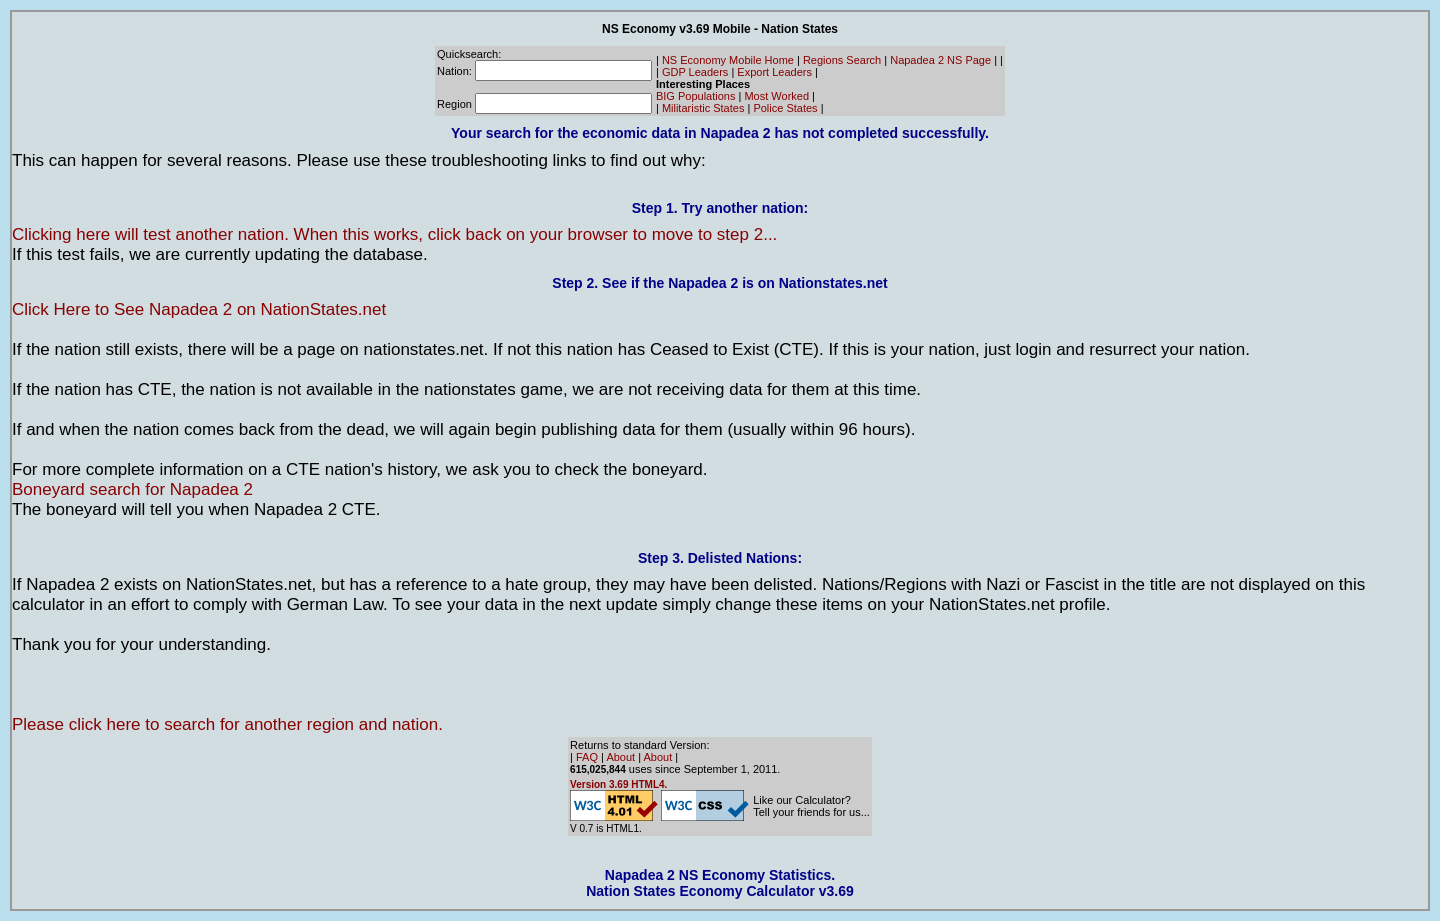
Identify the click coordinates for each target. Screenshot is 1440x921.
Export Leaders (774, 72)
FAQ (587, 757)
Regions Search (842, 60)
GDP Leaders (695, 72)
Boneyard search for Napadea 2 (132, 489)
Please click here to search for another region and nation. (227, 724)
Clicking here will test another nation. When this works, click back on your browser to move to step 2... (394, 234)
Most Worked (776, 96)
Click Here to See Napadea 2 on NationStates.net (199, 309)
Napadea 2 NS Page (940, 60)
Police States (785, 108)
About (620, 757)
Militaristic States (703, 108)
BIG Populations (696, 96)
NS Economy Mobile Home (728, 60)
